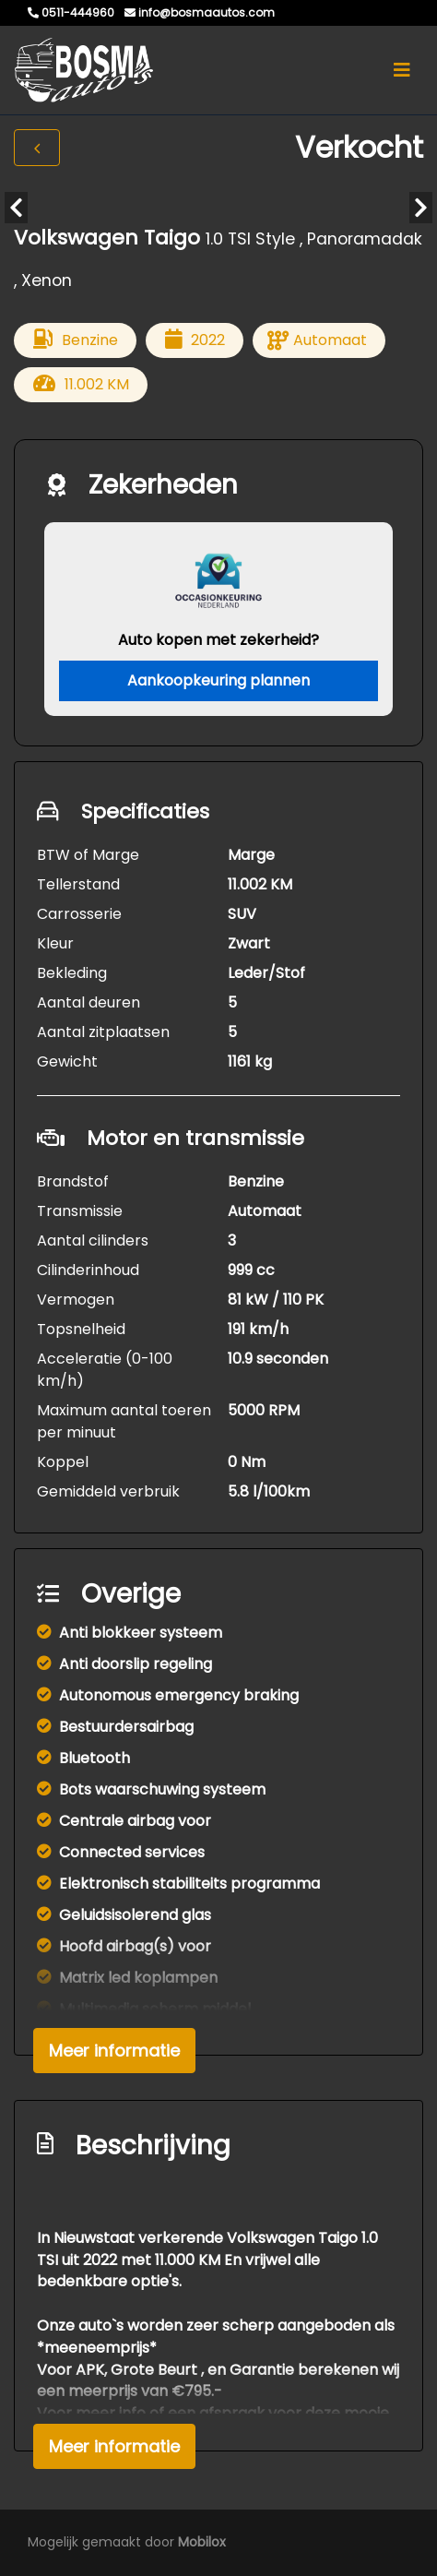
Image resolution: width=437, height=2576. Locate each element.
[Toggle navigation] (402, 70)
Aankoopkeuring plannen (218, 680)
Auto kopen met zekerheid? (218, 639)
